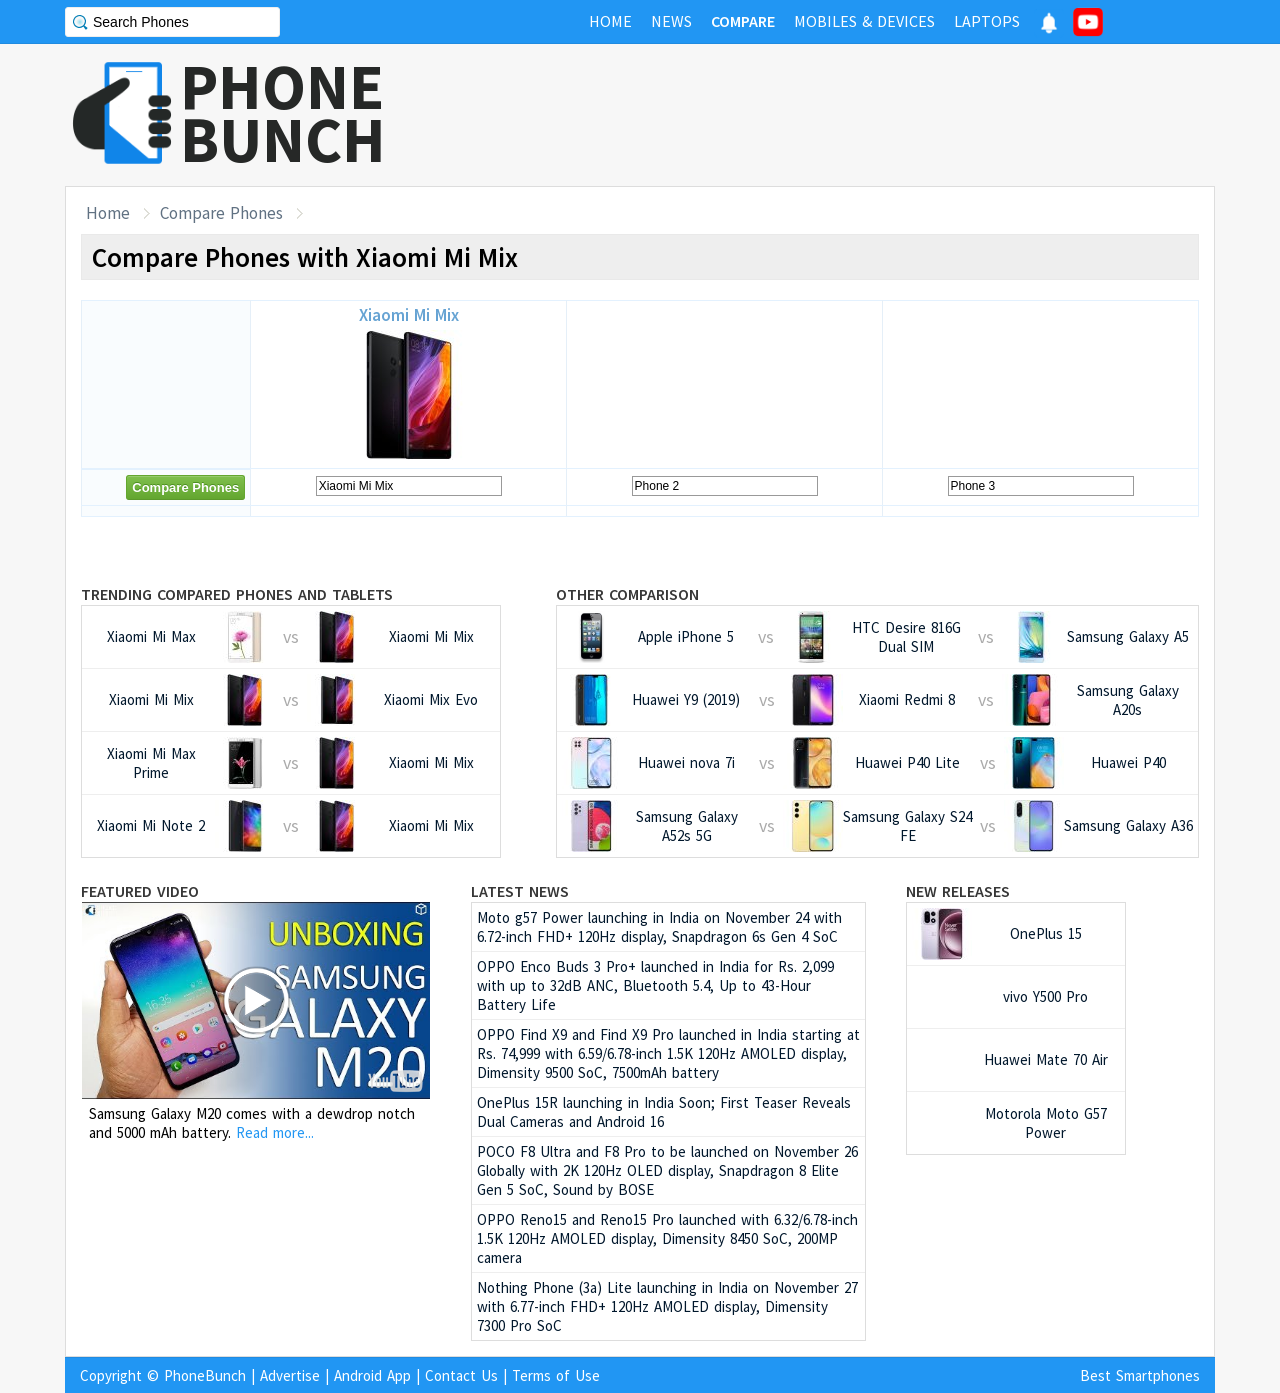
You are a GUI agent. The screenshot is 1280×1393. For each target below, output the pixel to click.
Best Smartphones (1140, 1375)
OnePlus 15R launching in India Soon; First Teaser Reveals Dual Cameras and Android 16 (664, 1112)
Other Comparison (627, 594)
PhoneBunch (205, 1375)
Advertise (290, 1375)
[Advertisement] (851, 115)
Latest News (520, 891)
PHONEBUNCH (283, 113)
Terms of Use (556, 1375)
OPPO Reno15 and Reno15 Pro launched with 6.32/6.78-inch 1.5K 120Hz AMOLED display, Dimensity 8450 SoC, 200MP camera (667, 1238)
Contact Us (461, 1375)
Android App (372, 1375)
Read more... (275, 1132)
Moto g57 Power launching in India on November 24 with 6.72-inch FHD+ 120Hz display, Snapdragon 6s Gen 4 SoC (659, 927)
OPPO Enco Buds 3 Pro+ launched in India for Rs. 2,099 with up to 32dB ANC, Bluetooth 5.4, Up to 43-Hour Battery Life (655, 985)
